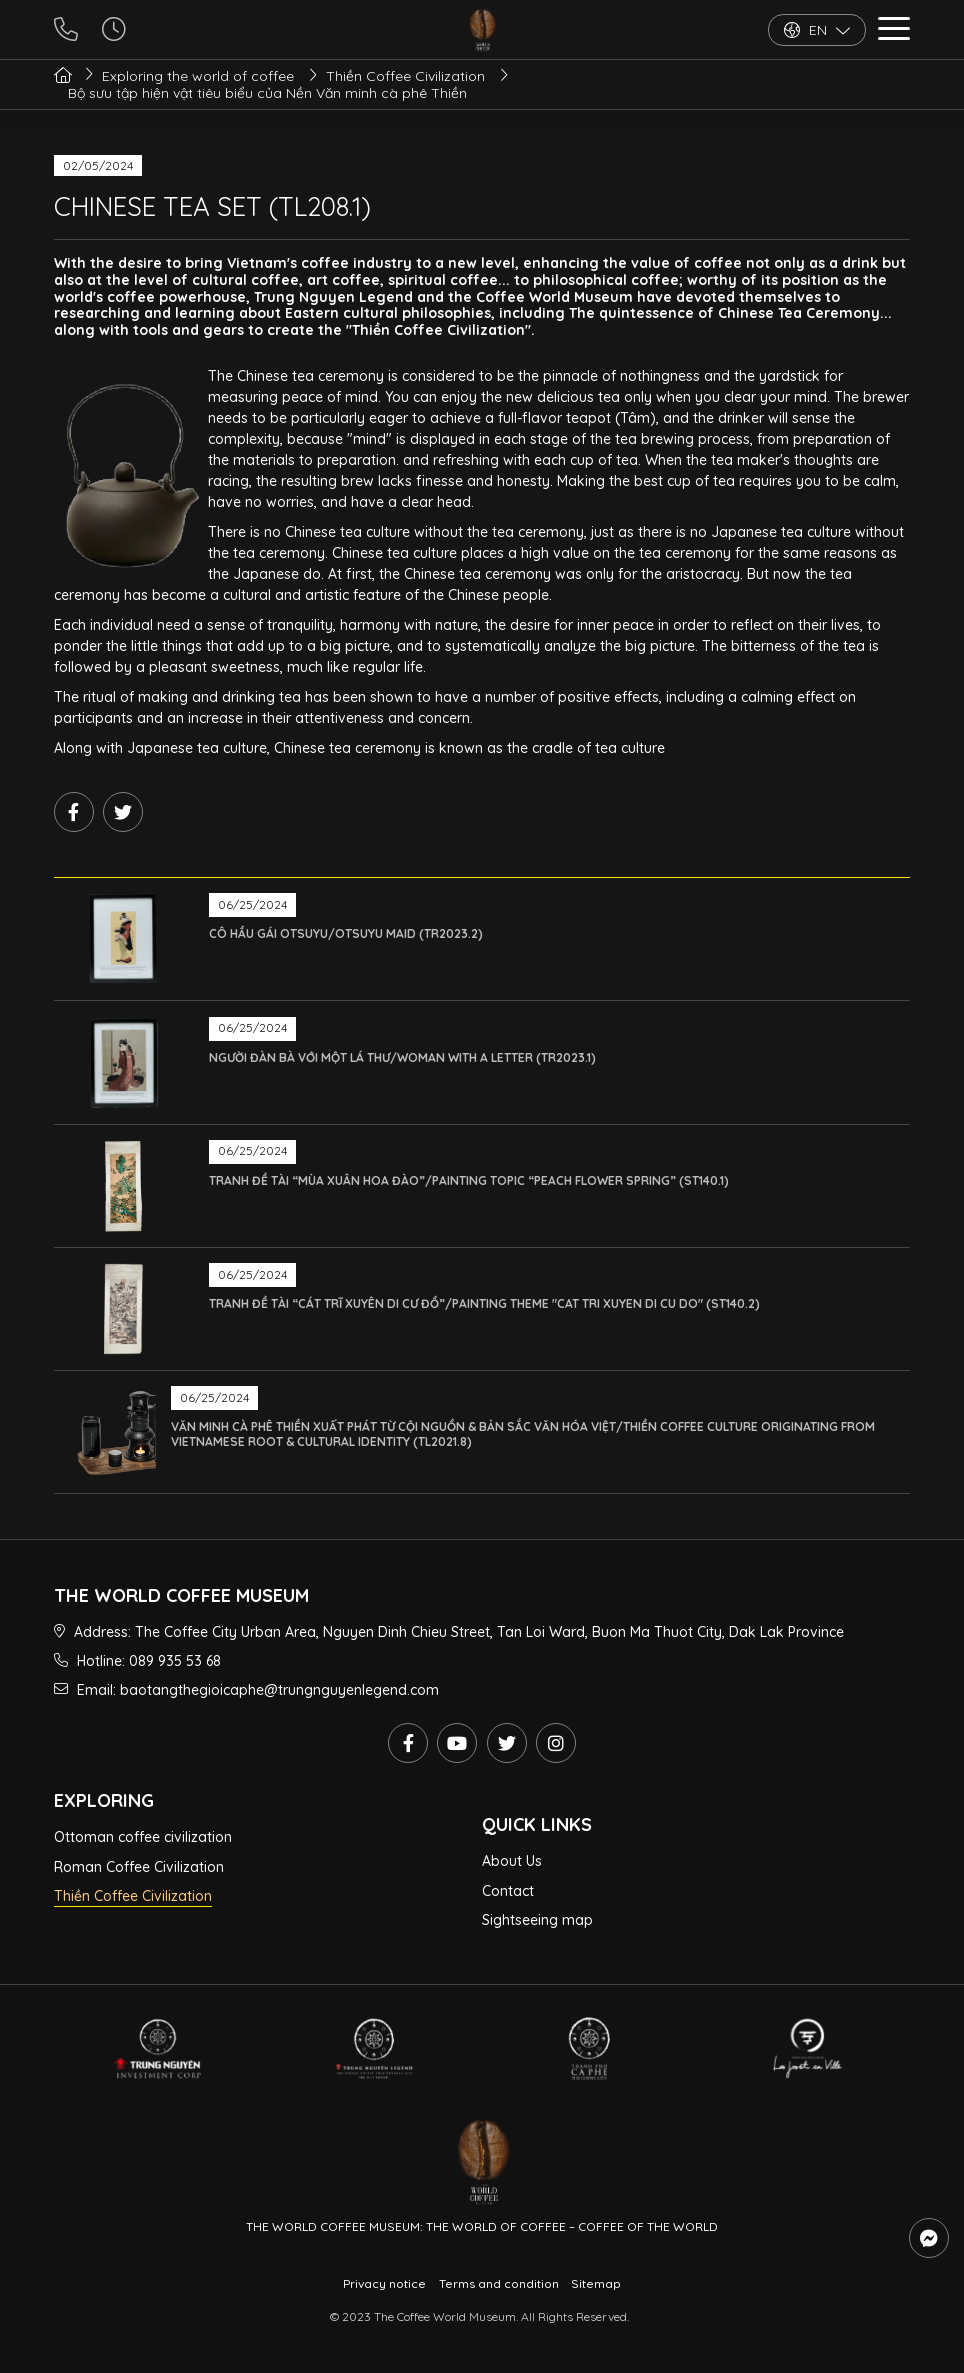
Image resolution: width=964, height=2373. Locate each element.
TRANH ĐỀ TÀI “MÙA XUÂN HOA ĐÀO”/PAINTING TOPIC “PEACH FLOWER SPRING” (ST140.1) (469, 1180)
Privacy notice (384, 2283)
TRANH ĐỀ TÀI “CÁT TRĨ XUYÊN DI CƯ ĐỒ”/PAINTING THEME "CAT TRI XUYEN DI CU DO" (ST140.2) (484, 1303)
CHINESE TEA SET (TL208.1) (212, 206)
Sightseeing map (537, 1920)
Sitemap (596, 2283)
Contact (508, 1891)
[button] (894, 31)
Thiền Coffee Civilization (133, 1896)
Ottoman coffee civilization (143, 1837)
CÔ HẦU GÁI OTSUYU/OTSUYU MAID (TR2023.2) (346, 933)
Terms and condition (499, 2283)
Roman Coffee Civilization (139, 1867)
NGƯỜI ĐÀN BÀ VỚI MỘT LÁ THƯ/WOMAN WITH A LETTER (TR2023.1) (402, 1057)
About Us (512, 1861)
